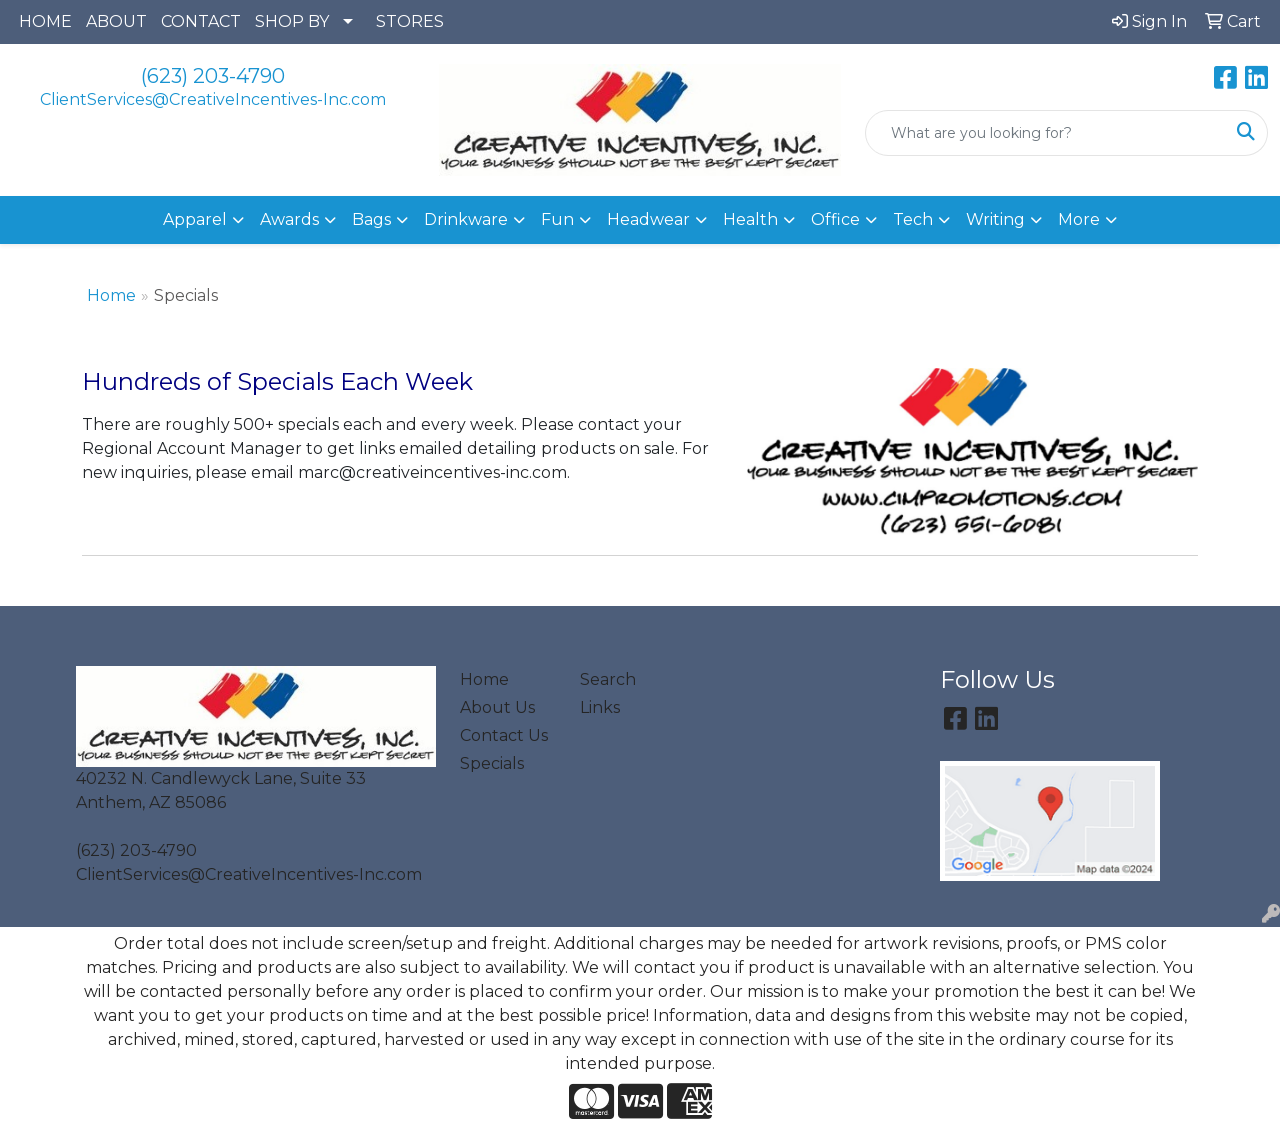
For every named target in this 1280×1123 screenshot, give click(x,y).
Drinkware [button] (466, 219)
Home (111, 295)
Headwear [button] (648, 219)
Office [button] (835, 219)
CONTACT (201, 21)
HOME (45, 21)
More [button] (1079, 219)
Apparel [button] (195, 219)
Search (608, 679)
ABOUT (116, 21)
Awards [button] (289, 219)
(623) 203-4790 (213, 76)
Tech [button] (913, 219)
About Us (497, 707)
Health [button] (750, 219)
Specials (492, 763)
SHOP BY (292, 21)
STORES (410, 21)
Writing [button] (995, 219)
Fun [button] (557, 219)
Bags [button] (371, 219)
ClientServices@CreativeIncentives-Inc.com (213, 99)
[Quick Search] (1045, 133)
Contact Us (504, 735)
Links (600, 707)
